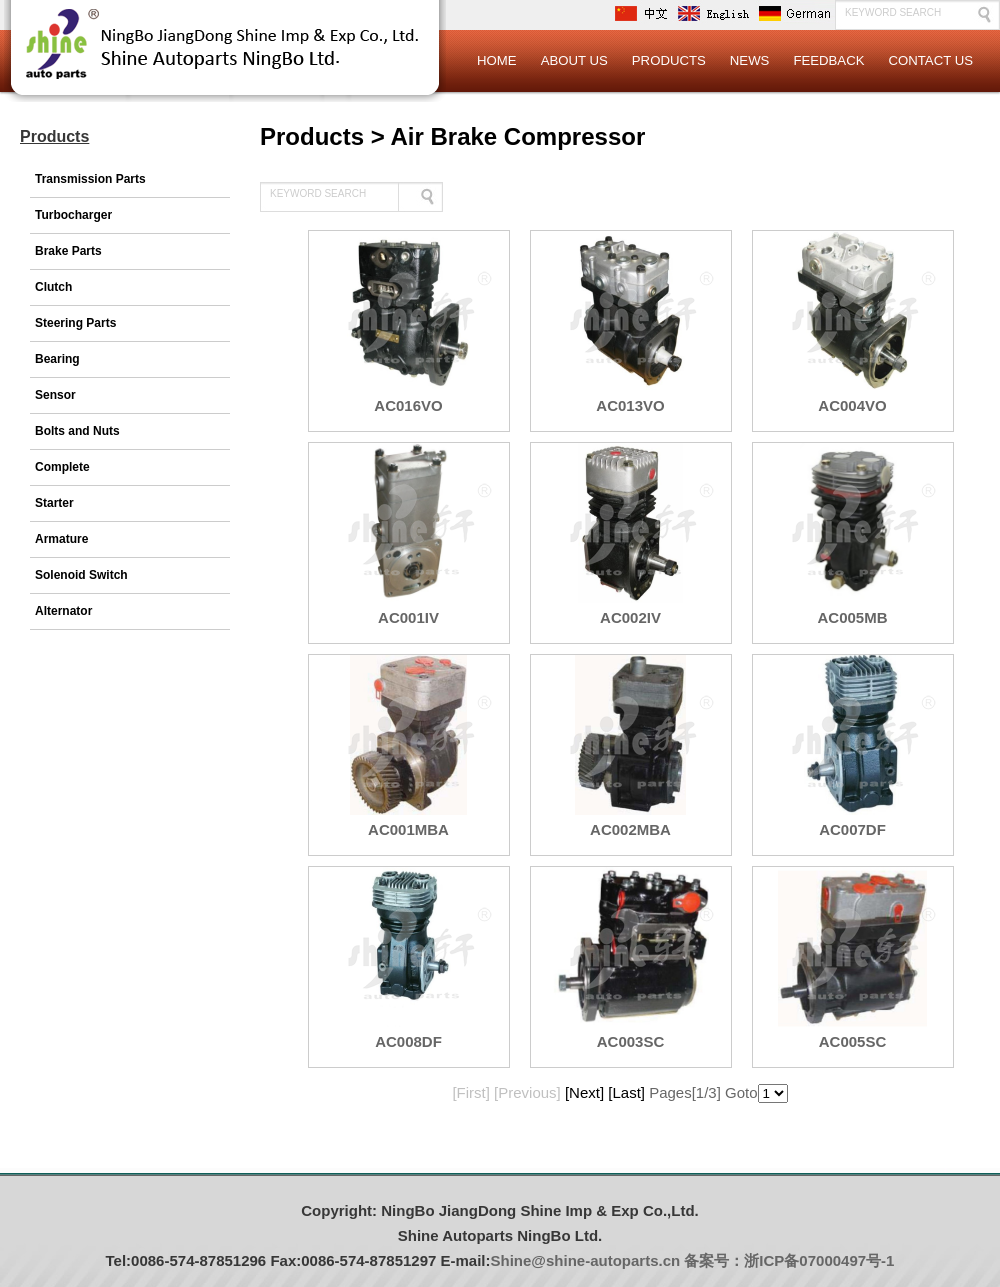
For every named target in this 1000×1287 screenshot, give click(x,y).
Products (669, 60)
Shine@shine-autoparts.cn (586, 1260)
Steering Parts (75, 323)
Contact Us (930, 60)
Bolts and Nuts (77, 431)
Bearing (57, 359)
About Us (574, 60)
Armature (61, 539)
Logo (225, 60)
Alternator (63, 611)
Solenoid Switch (81, 575)
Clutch (53, 287)
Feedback (828, 60)
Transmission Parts (90, 179)
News (750, 60)
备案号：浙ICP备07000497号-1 (789, 1260)
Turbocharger (73, 215)
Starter (54, 503)
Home (497, 60)
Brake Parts (68, 251)
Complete (62, 467)
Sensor (55, 395)
